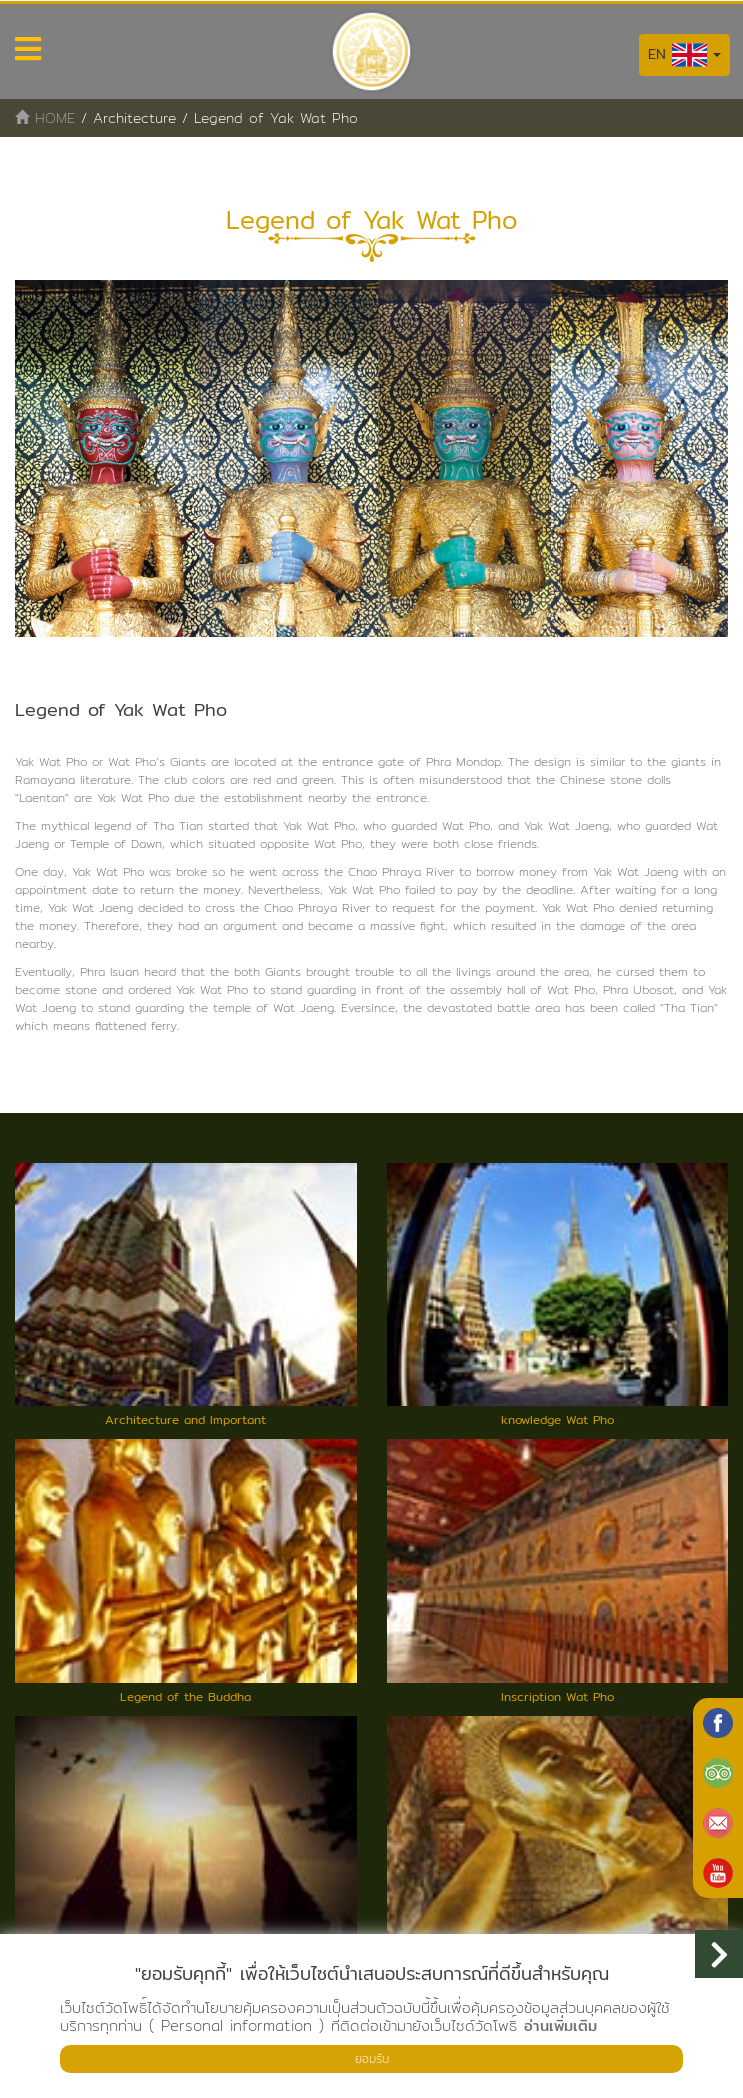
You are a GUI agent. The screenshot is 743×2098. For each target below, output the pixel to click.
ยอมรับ (372, 2058)
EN (684, 55)
